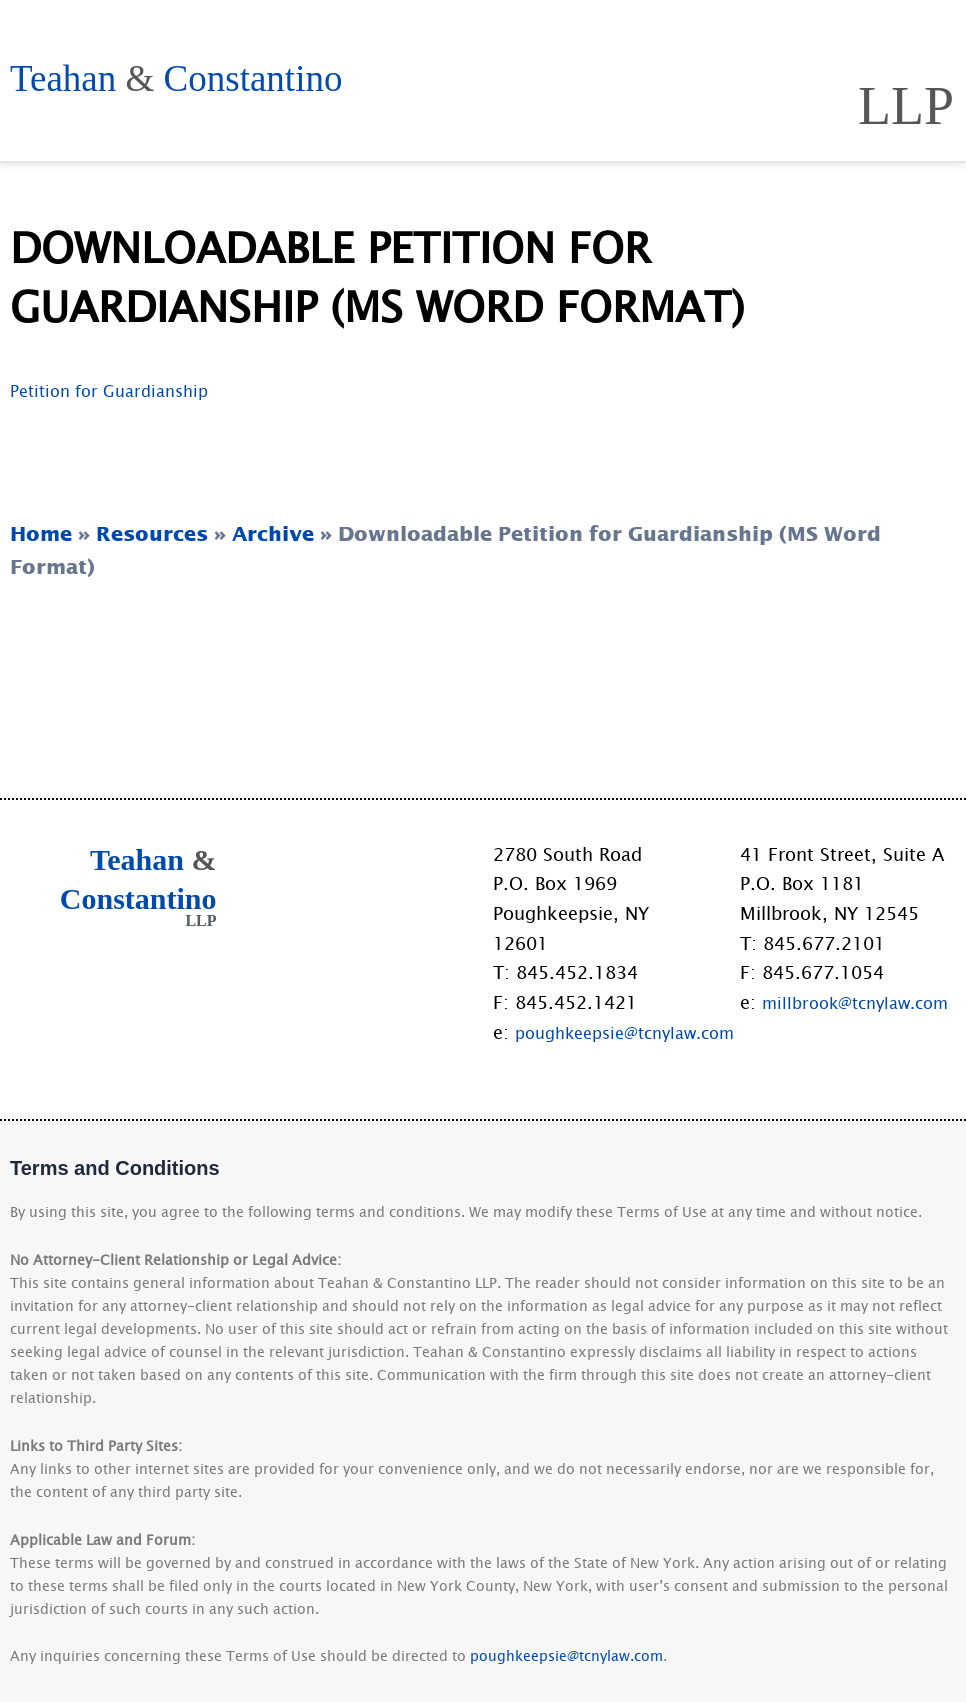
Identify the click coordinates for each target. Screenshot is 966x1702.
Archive (273, 602)
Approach (417, 45)
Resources (870, 45)
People (560, 45)
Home (282, 45)
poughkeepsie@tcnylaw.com (637, 1032)
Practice (699, 45)
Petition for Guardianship (118, 459)
